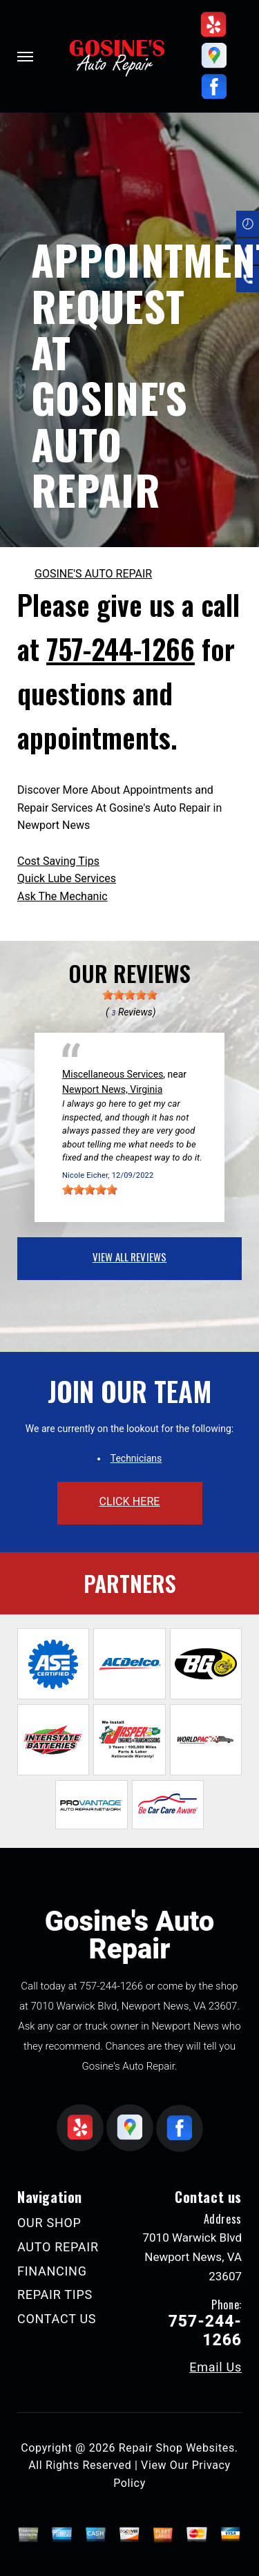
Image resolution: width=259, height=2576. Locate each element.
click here (129, 1501)
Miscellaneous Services (112, 1074)
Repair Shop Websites (177, 2447)
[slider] (129, 994)
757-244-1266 (120, 648)
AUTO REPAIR (58, 2247)
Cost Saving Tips (58, 861)
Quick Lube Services (66, 878)
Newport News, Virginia (112, 1089)
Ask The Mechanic (62, 896)
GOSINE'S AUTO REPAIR (93, 573)
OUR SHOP (49, 2222)
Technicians (136, 1458)
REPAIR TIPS (55, 2294)
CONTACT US (56, 2318)
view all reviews (129, 1256)
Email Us (215, 2367)
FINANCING (52, 2271)
